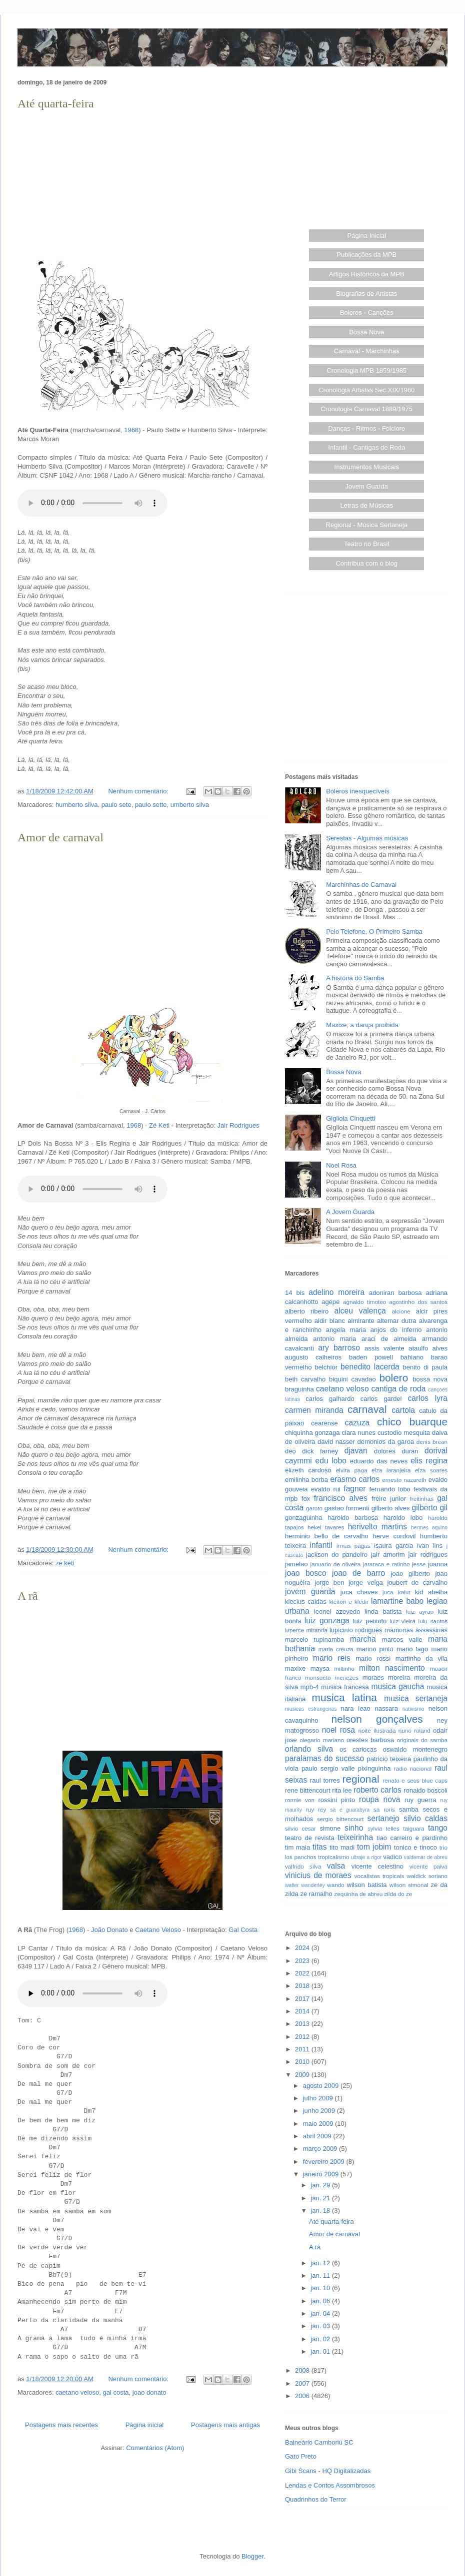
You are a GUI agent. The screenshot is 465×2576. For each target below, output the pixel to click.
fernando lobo (390, 1489)
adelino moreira (336, 1292)
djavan (356, 1450)
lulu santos (433, 1621)
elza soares (431, 1470)
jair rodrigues (428, 1554)
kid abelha (431, 1592)
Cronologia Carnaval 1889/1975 (366, 409)
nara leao (355, 1708)
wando (335, 1885)
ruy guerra (420, 1800)
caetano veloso (77, 2392)
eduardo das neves (379, 1461)
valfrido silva (303, 1866)
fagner (355, 1488)
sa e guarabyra (350, 1810)
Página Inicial (367, 235)
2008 (303, 2370)
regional (361, 1779)
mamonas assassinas (416, 1630)
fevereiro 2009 (324, 2161)
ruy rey (316, 1809)
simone (330, 1828)
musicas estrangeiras (310, 1709)
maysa (320, 1668)
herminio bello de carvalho (326, 1536)
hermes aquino (429, 1527)
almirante (361, 1320)
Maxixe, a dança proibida (362, 1025)
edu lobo (331, 1460)
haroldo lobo (403, 1517)
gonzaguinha (303, 1517)
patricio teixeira (389, 1759)
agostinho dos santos (418, 1301)
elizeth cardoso (308, 1470)
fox (306, 1498)
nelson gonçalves (377, 1719)
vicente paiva (429, 1866)
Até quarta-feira (56, 103)
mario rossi (373, 1658)
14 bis (294, 1292)
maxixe (295, 1668)
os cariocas (358, 1749)
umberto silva (189, 804)
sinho (353, 1828)
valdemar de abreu (426, 1857)
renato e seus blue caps (415, 1780)
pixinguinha (374, 1768)
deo (290, 1451)
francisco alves (341, 1498)
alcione (401, 1311)
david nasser (336, 1441)
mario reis (331, 1658)
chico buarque (412, 1421)
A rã (28, 1595)
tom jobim (374, 1847)
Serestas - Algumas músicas (367, 838)
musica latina (344, 1697)
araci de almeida (389, 1338)
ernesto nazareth (404, 1479)
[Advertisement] (143, 182)
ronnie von (299, 1800)
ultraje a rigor (366, 1857)
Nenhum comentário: (139, 791)
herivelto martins (377, 1526)
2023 (303, 1960)
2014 (303, 2011)
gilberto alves (391, 1508)
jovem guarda (310, 1591)
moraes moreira (386, 1677)
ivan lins (429, 1545)
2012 (303, 2036)
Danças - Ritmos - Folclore (366, 428)
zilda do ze (398, 1894)
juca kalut (396, 1592)
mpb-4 (309, 1687)
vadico (392, 1857)
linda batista (383, 1611)
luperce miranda (306, 1630)
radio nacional (413, 1768)
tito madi (342, 1847)
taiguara (413, 1828)
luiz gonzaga (327, 1620)
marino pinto (375, 1649)
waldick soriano (427, 1876)
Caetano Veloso (158, 1929)
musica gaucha (397, 1686)
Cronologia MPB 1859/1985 (366, 370)
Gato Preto (300, 2456)
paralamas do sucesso (324, 1758)
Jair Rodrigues (239, 1125)
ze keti (65, 1563)
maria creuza (336, 1649)
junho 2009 (320, 2110)
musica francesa (345, 1687)
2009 (303, 2074)
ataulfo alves (428, 1348)
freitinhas (422, 1498)
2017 (303, 1998)
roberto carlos (378, 1790)
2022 (303, 1973)
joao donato (149, 2392)
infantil (321, 1545)
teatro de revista (309, 1838)
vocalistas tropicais (379, 1876)
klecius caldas (305, 1601)
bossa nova (430, 1379)
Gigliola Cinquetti (350, 1118)
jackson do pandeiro (337, 1554)
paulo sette (151, 804)
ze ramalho (316, 1894)
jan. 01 (321, 2351)
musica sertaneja (416, 1698)
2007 (303, 2383)
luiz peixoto (370, 1621)
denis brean (432, 1441)
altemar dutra (396, 1320)
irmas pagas (353, 1545)
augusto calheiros (313, 1357)
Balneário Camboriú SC (319, 2442)
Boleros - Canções (367, 312)
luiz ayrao (420, 1611)
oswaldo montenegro (415, 1749)
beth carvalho (305, 1379)
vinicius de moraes (318, 1875)
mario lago (412, 1649)
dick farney (320, 1451)
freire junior (389, 1498)
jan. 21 (321, 2198)
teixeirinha (355, 1837)
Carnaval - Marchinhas (367, 351)
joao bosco (305, 1573)
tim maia (297, 1847)
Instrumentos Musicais (366, 467)
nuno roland (414, 1730)
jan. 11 (321, 2275)
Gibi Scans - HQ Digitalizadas (327, 2471)
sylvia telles (384, 1828)
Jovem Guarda (367, 486)
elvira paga (352, 1470)
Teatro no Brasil (366, 544)
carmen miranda (314, 1410)
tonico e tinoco (415, 1847)
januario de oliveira (335, 1564)
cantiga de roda (399, 1388)
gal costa (116, 2392)
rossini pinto (336, 1800)
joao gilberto (410, 1573)
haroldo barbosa (353, 1517)
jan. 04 (321, 2313)
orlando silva (309, 1749)
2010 (303, 2061)
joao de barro (358, 1573)
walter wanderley (305, 1885)
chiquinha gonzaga (312, 1432)
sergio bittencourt (340, 1819)
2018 (303, 1985)
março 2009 (321, 2148)
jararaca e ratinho (386, 1564)
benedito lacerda (370, 1366)
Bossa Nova (366, 332)
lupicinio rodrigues (356, 1630)
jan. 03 (321, 2326)
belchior (326, 1367)
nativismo (413, 1709)
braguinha (299, 1389)
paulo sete (117, 804)
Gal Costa (243, 1929)
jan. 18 (321, 2210)
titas (319, 1847)
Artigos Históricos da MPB (366, 274)
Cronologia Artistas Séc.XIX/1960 (366, 390)
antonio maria (334, 1338)
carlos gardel (381, 1398)
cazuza (357, 1422)
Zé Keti (159, 1125)
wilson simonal (409, 1885)
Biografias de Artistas (366, 293)
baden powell (371, 1357)
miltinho (344, 1668)
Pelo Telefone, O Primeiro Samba (374, 931)
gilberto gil (430, 1507)
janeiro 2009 (321, 2174)
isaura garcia (393, 1545)
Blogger (253, 2556)
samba (408, 1809)
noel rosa (338, 1730)
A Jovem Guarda (350, 1212)
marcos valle (402, 1639)
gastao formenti (347, 1508)
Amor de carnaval (61, 837)
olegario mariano (322, 1740)
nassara (386, 1708)
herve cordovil (394, 1536)
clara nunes (359, 1432)
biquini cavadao (352, 1379)
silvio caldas (426, 1818)
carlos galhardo (330, 1398)
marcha (363, 1639)
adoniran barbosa (395, 1292)
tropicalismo (333, 1857)
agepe (331, 1301)
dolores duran (396, 1451)
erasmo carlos (355, 1479)
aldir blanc (329, 1320)
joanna (438, 1564)
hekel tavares (326, 1527)
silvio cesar (300, 1828)
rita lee (342, 1790)
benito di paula (425, 1367)
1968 (131, 430)
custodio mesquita (404, 1432)
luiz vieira (403, 1621)
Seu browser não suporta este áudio (93, 503)
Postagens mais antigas (225, 2425)
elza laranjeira (391, 1470)
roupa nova (379, 1799)
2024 (303, 1947)
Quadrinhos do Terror (315, 2499)
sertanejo (384, 1818)
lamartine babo (397, 1601)
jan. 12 (321, 2263)
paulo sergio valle (328, 1768)
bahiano (412, 1357)
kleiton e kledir (348, 1601)
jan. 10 (321, 2288)
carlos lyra (428, 1398)
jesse (419, 1564)
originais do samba (422, 1740)
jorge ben (329, 1582)
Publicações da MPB (366, 254)
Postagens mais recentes (61, 2425)
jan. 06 (321, 2301)
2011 (303, 2049)
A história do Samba (355, 978)
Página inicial (145, 2425)
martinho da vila (422, 1658)
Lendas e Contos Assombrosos (330, 2485)
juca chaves (359, 1592)
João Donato (109, 1929)
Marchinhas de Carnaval (361, 884)
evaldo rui (325, 1489)
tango (438, 1828)
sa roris (384, 1809)
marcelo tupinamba (314, 1639)
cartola (403, 1410)
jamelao (296, 1564)
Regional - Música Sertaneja (367, 525)
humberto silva (77, 804)
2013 (303, 2023)
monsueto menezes (331, 1677)
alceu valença (360, 1310)
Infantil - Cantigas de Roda (366, 447)
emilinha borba (306, 1479)
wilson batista (367, 1885)
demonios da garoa (386, 1441)
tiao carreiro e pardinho (412, 1838)
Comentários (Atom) (155, 2448)
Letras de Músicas (367, 505)
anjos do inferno (396, 1329)
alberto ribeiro (306, 1311)
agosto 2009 (321, 2085)
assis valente (384, 1348)
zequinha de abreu (358, 1894)
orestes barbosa (370, 1740)
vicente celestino (378, 1866)
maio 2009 (319, 2123)
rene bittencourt (307, 1790)
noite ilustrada (377, 1730)
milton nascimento (392, 1668)
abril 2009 (318, 2136)
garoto (314, 1508)
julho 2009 (319, 2098)
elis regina (429, 1460)
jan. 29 (321, 2185)
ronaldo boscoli (426, 1790)
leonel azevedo (337, 1611)
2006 (303, 2396)
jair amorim (388, 1554)
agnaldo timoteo (364, 1301)
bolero (393, 1377)
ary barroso (339, 1347)
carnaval (367, 1409)
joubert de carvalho (417, 1582)
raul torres (325, 1780)
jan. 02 (321, 2339)
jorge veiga (365, 1582)
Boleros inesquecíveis (357, 791)
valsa (336, 1866)
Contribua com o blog (367, 563)
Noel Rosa (341, 1165)
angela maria (346, 1329)
